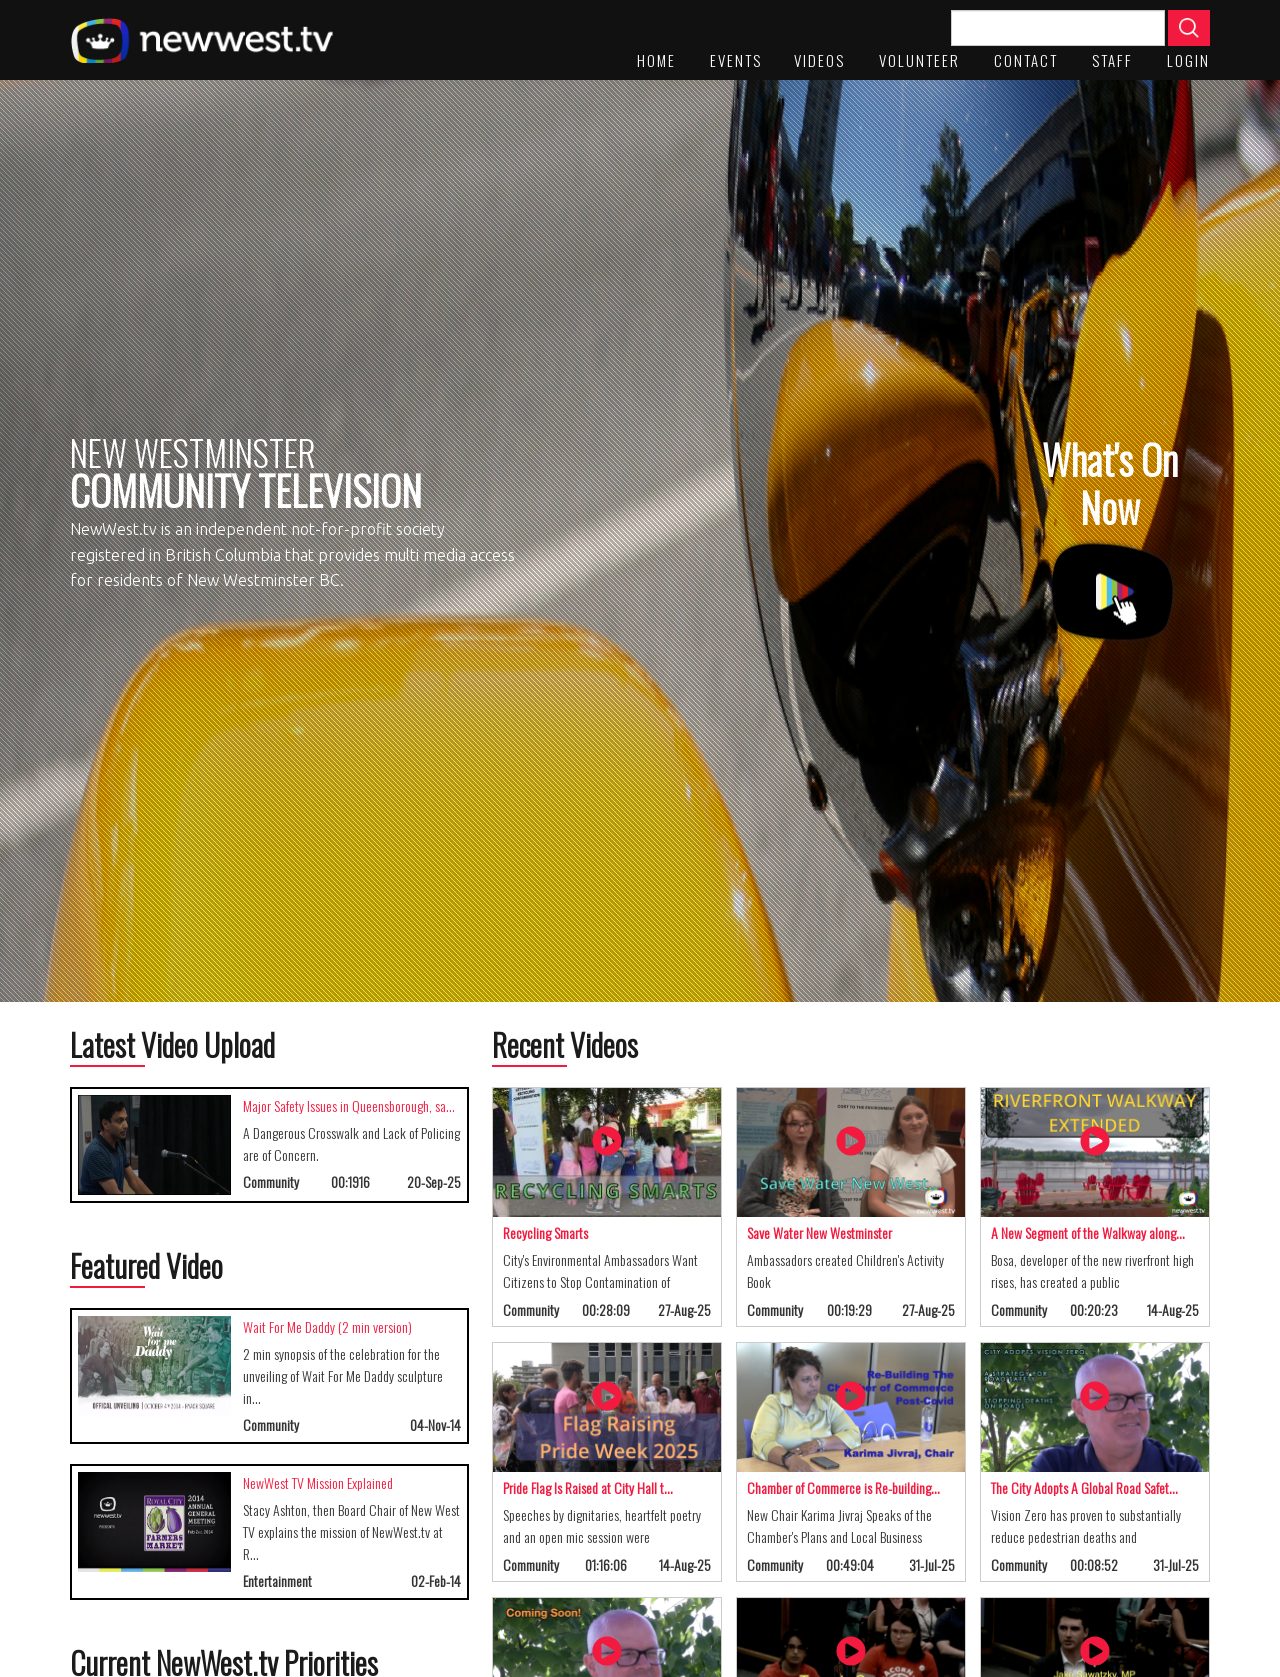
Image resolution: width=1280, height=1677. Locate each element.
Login (1188, 60)
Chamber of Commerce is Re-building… (843, 1487)
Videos (819, 60)
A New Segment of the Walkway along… (1088, 1232)
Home (656, 60)
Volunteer (919, 60)
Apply (1189, 28)
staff (1112, 60)
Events (736, 60)
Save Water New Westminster (819, 1232)
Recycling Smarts (545, 1232)
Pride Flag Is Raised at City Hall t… (588, 1487)
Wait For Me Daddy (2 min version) (327, 1326)
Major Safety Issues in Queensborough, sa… (349, 1105)
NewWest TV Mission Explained (318, 1482)
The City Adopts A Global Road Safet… (1084, 1487)
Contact (1026, 60)
